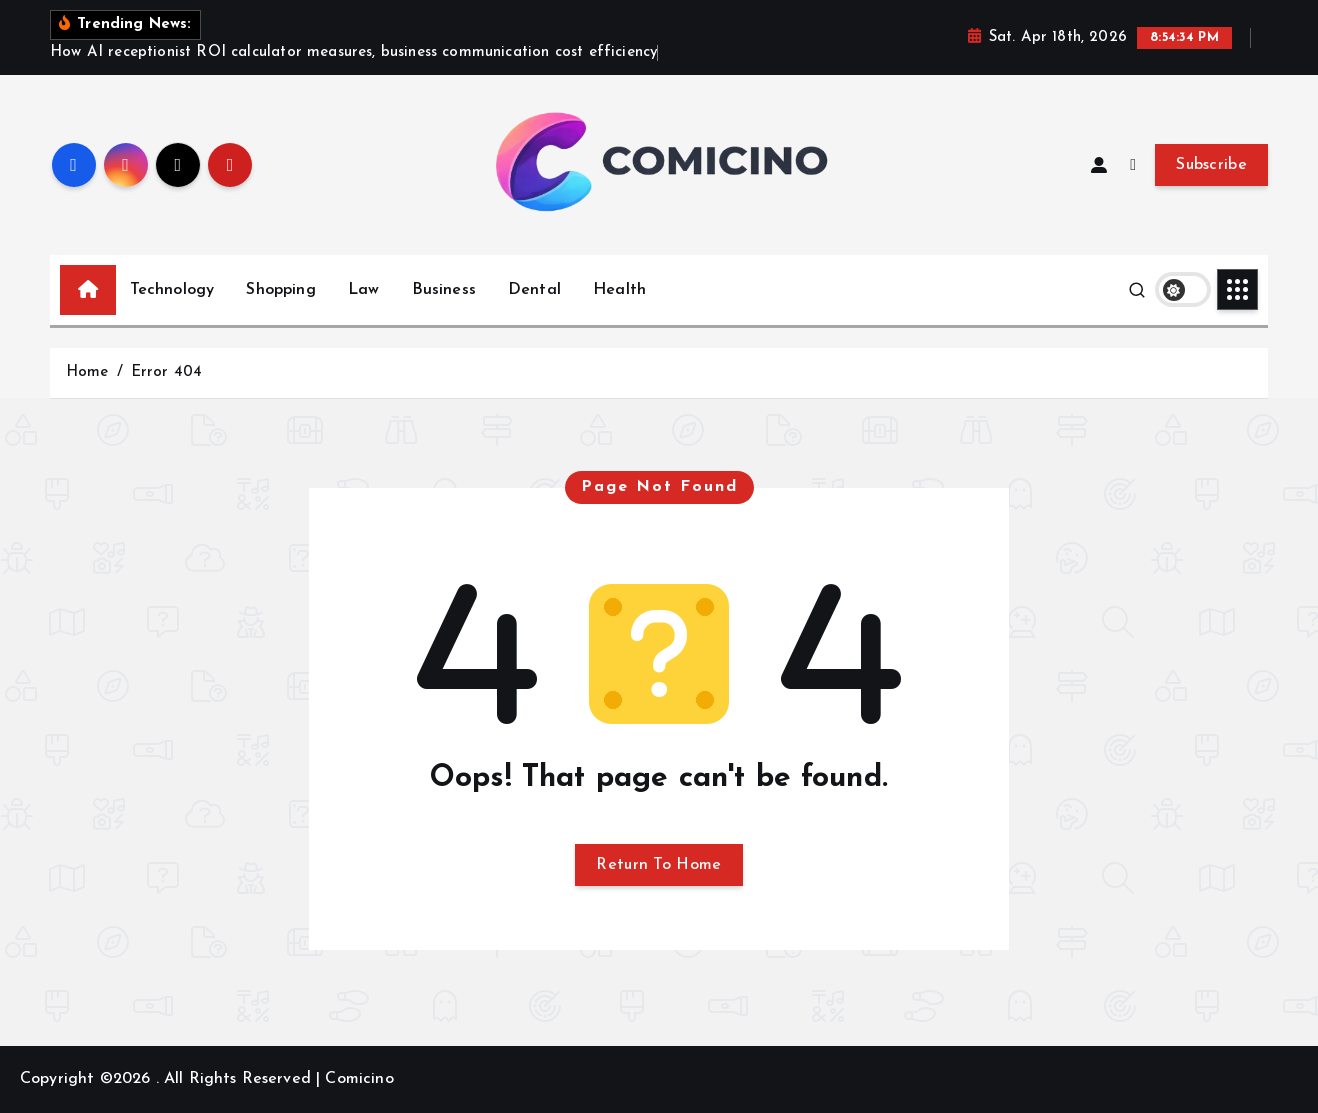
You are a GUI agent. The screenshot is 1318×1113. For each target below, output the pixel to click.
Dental (534, 290)
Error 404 (166, 372)
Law (363, 290)
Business (444, 290)
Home (87, 372)
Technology (172, 290)
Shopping (280, 290)
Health (619, 290)
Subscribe (1211, 165)
